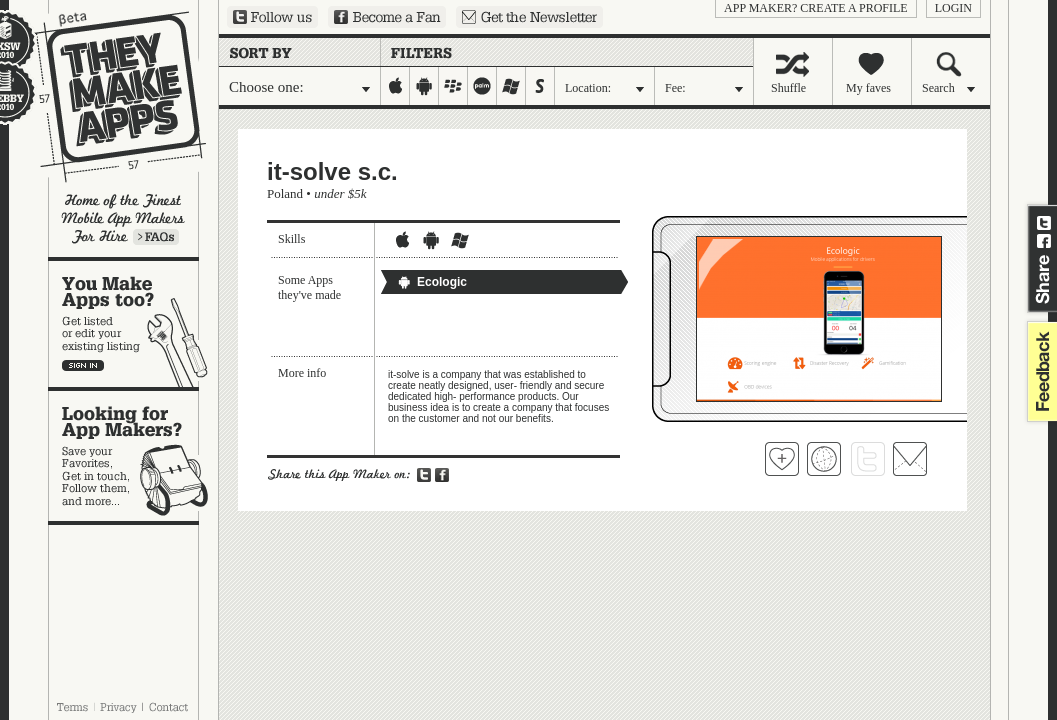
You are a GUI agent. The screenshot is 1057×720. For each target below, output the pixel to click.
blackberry (453, 86)
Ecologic (432, 282)
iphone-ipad (395, 86)
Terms (72, 707)
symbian (540, 86)
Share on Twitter (1044, 223)
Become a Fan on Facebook (387, 17)
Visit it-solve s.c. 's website (824, 459)
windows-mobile (511, 86)
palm (482, 86)
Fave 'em (782, 459)
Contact (170, 707)
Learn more (156, 237)
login (953, 8)
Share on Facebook (1044, 241)
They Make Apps (107, 96)
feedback (1040, 371)
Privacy (118, 707)
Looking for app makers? (133, 456)
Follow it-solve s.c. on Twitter (868, 459)
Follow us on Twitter (272, 17)
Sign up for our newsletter (529, 17)
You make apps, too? (133, 324)
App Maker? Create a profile (816, 8)
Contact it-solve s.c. (910, 459)
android (424, 86)
